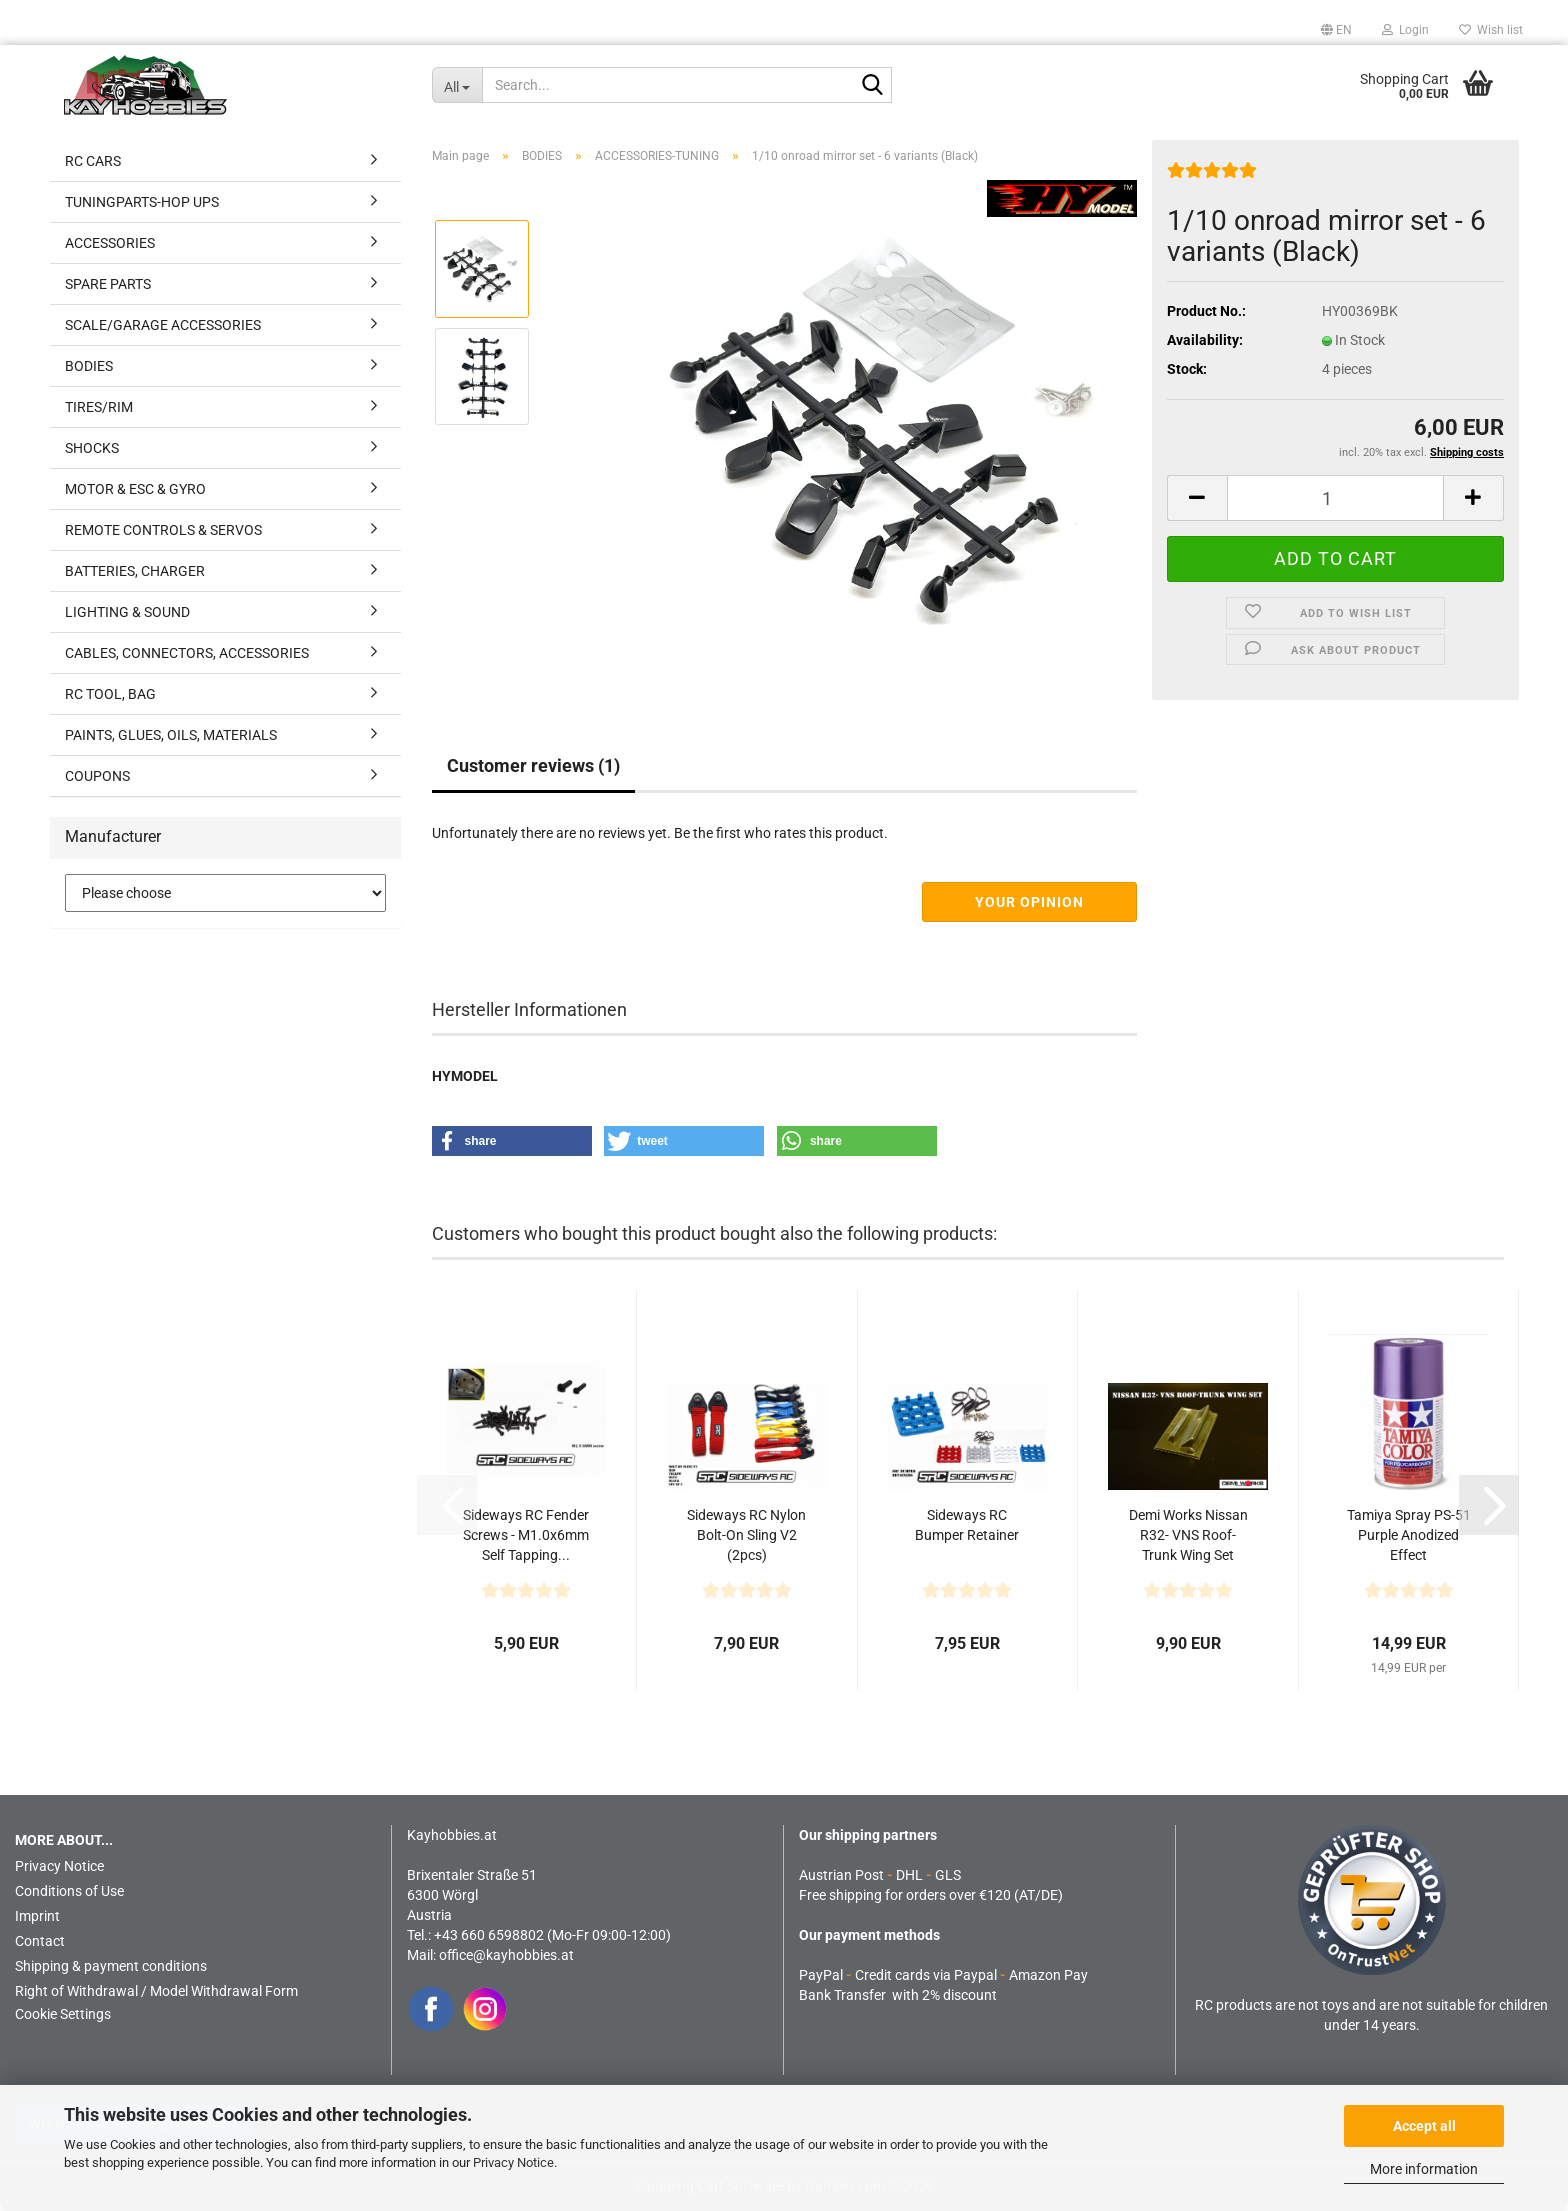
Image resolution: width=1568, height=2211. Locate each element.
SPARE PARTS (108, 284)
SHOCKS (92, 448)
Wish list (1491, 30)
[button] (1336, 30)
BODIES (89, 366)
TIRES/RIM (99, 407)
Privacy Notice (513, 2162)
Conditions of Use (69, 1891)
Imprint (37, 1916)
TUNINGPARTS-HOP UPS (142, 202)
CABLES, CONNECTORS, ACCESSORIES (187, 653)
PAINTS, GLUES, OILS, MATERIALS (171, 735)
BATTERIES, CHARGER (135, 571)
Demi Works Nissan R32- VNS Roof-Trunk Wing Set (1188, 1535)
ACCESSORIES (110, 243)
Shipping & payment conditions (111, 1966)
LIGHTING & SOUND (127, 612)
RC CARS (93, 161)
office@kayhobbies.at (506, 1955)
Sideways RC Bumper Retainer (967, 1525)
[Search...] (457, 85)
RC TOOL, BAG (110, 694)
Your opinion (1029, 902)
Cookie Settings (63, 2014)
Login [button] (1405, 30)
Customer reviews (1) (533, 765)
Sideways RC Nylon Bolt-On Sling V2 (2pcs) (746, 1535)
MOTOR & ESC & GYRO (135, 489)
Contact (40, 1941)
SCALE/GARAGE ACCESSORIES (163, 325)
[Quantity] (1336, 498)
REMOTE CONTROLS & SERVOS (163, 530)
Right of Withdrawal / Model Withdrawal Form (156, 1991)
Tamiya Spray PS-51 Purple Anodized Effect (1409, 1535)
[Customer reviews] (1212, 178)
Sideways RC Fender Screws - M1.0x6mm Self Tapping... (526, 1535)
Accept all (1424, 2126)
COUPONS (97, 776)
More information (1424, 2169)
